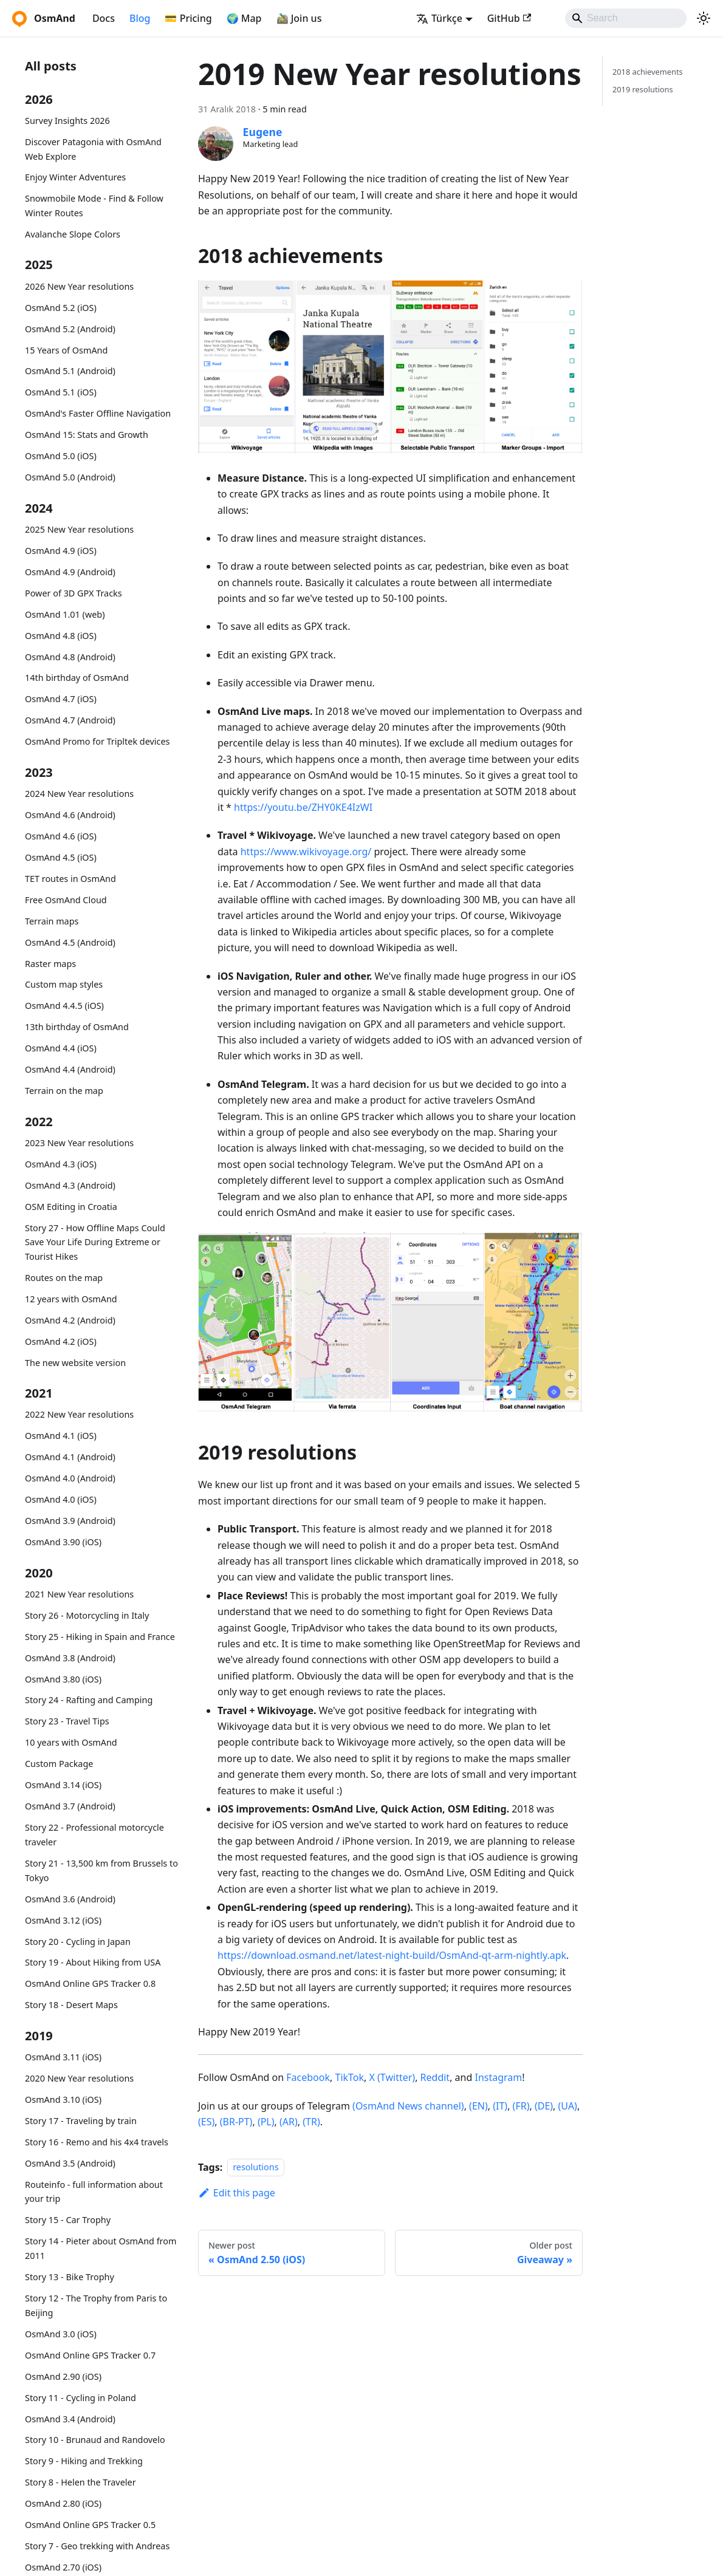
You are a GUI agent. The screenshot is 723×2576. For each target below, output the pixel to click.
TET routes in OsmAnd (70, 878)
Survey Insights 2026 (67, 120)
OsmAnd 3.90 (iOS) (63, 1542)
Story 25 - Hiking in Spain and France (100, 1636)
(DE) (544, 2106)
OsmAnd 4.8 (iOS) (61, 635)
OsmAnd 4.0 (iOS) (61, 1499)
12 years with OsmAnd (71, 1299)
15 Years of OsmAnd (66, 350)
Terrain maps (51, 921)
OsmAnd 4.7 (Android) (70, 720)
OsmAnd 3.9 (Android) (70, 1520)
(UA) (567, 2106)
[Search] (626, 18)
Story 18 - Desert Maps (71, 2005)
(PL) (266, 2121)
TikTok (349, 2077)
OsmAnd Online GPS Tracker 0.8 (90, 1983)
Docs (103, 18)
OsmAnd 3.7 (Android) (70, 1806)
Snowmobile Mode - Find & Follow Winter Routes (94, 206)
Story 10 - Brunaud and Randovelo (95, 2439)
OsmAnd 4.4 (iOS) (61, 1048)
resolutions (255, 2167)
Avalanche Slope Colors (72, 234)
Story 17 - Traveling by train (81, 2121)
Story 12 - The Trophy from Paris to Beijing (96, 2305)
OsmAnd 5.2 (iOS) (61, 307)
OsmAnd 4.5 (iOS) (61, 857)
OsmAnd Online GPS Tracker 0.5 (90, 2524)
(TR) (311, 2121)
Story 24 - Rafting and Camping (88, 1700)
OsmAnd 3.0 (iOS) (61, 2334)
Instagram (498, 2077)
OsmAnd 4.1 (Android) (70, 1457)
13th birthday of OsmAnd (77, 1027)
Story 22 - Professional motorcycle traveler (94, 1835)
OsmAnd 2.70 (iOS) (63, 2567)
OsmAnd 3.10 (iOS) (63, 2099)
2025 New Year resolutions (79, 529)
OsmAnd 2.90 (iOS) (63, 2376)
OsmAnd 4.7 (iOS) (61, 699)
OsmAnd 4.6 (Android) (70, 815)
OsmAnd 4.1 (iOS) (61, 1435)
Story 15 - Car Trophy (68, 2220)
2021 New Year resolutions (79, 1594)
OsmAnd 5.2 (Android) (70, 329)
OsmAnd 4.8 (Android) (70, 657)
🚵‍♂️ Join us (299, 18)
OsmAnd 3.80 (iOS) (63, 1679)
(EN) (478, 2106)
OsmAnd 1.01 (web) (65, 614)
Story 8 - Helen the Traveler (80, 2482)
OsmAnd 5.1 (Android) (70, 371)
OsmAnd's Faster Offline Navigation (98, 413)
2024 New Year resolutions (79, 793)
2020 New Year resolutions (79, 2078)
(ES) (206, 2121)
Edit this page (236, 2192)
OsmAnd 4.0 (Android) (70, 1478)
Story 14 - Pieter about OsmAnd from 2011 (100, 2248)
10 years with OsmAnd (71, 1742)
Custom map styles (64, 984)
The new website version (75, 1362)
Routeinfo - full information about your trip (94, 2192)
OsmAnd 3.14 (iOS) (63, 1785)
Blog (139, 18)
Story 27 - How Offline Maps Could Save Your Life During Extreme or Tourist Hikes (95, 1242)
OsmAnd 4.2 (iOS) (61, 1341)
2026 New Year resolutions (79, 286)
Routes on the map (64, 1277)
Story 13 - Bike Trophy (69, 2277)
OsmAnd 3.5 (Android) (70, 2163)
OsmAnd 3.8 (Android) (70, 1658)
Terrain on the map (64, 1090)
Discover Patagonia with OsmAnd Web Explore (93, 149)
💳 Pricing (188, 18)
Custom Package (59, 1763)
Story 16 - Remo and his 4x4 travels (96, 2142)
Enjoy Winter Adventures (75, 177)
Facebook (308, 2077)
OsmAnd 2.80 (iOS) (63, 2503)
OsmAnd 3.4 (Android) (70, 2419)
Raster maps (50, 963)
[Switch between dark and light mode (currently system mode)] (703, 18)
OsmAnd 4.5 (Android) (70, 942)
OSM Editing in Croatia (71, 1206)
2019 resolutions (642, 89)
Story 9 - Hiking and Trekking (84, 2461)
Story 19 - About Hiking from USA (92, 1962)
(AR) (288, 2121)
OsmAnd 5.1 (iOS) (61, 392)
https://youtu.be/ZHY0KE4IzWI (303, 807)
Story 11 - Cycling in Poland (80, 2397)
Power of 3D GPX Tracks (73, 593)
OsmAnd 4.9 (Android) (70, 572)
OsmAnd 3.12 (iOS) (63, 1920)
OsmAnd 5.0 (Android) (70, 477)
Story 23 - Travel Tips (67, 1721)
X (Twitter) (392, 2077)
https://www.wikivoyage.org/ (306, 851)
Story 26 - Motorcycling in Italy (87, 1615)
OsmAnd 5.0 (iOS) (61, 456)
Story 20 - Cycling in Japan (78, 1941)
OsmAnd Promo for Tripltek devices (97, 741)
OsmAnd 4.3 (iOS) (61, 1164)
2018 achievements (647, 71)
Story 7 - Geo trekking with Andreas (97, 2546)
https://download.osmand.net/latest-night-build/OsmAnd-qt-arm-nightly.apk (392, 1955)
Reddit (435, 2077)
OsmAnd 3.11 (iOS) (63, 2057)
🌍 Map (244, 18)
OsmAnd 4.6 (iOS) (61, 836)
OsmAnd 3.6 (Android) (70, 1899)
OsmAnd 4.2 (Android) (70, 1320)
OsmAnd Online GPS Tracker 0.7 (90, 2355)
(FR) (521, 2106)
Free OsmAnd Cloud (66, 900)
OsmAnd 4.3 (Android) (70, 1185)
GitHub (509, 18)
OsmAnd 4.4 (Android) (70, 1069)
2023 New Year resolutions (79, 1143)
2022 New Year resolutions (79, 1414)
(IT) (500, 2106)
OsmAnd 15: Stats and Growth (86, 434)
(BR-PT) (236, 2121)
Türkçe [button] (439, 18)
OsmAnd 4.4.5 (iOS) (64, 1005)
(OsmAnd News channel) (408, 2106)
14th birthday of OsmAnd (77, 677)
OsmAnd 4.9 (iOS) (61, 550)
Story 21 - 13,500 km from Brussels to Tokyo (101, 1870)
